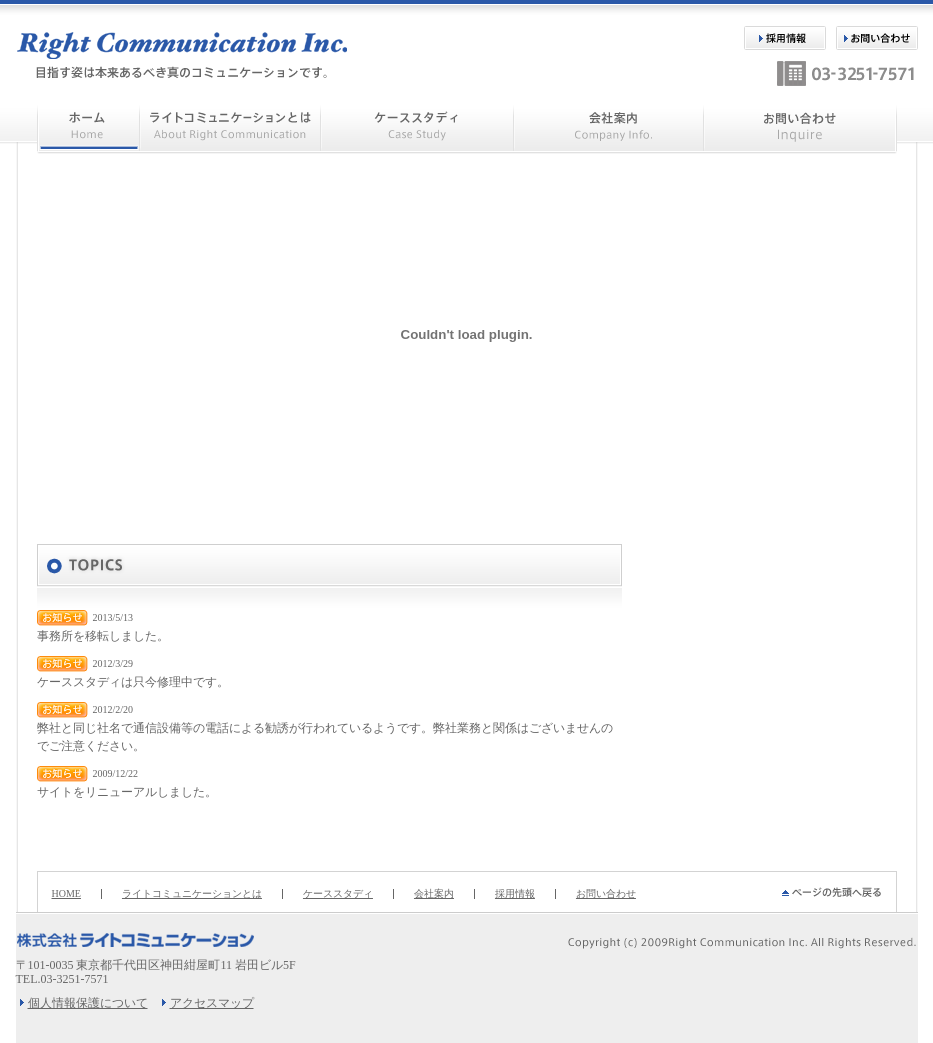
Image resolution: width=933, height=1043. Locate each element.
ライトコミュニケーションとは (192, 894)
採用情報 (515, 894)
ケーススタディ (338, 894)
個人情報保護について (88, 1003)
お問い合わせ (606, 894)
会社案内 (434, 894)
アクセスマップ (212, 1003)
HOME (66, 894)
